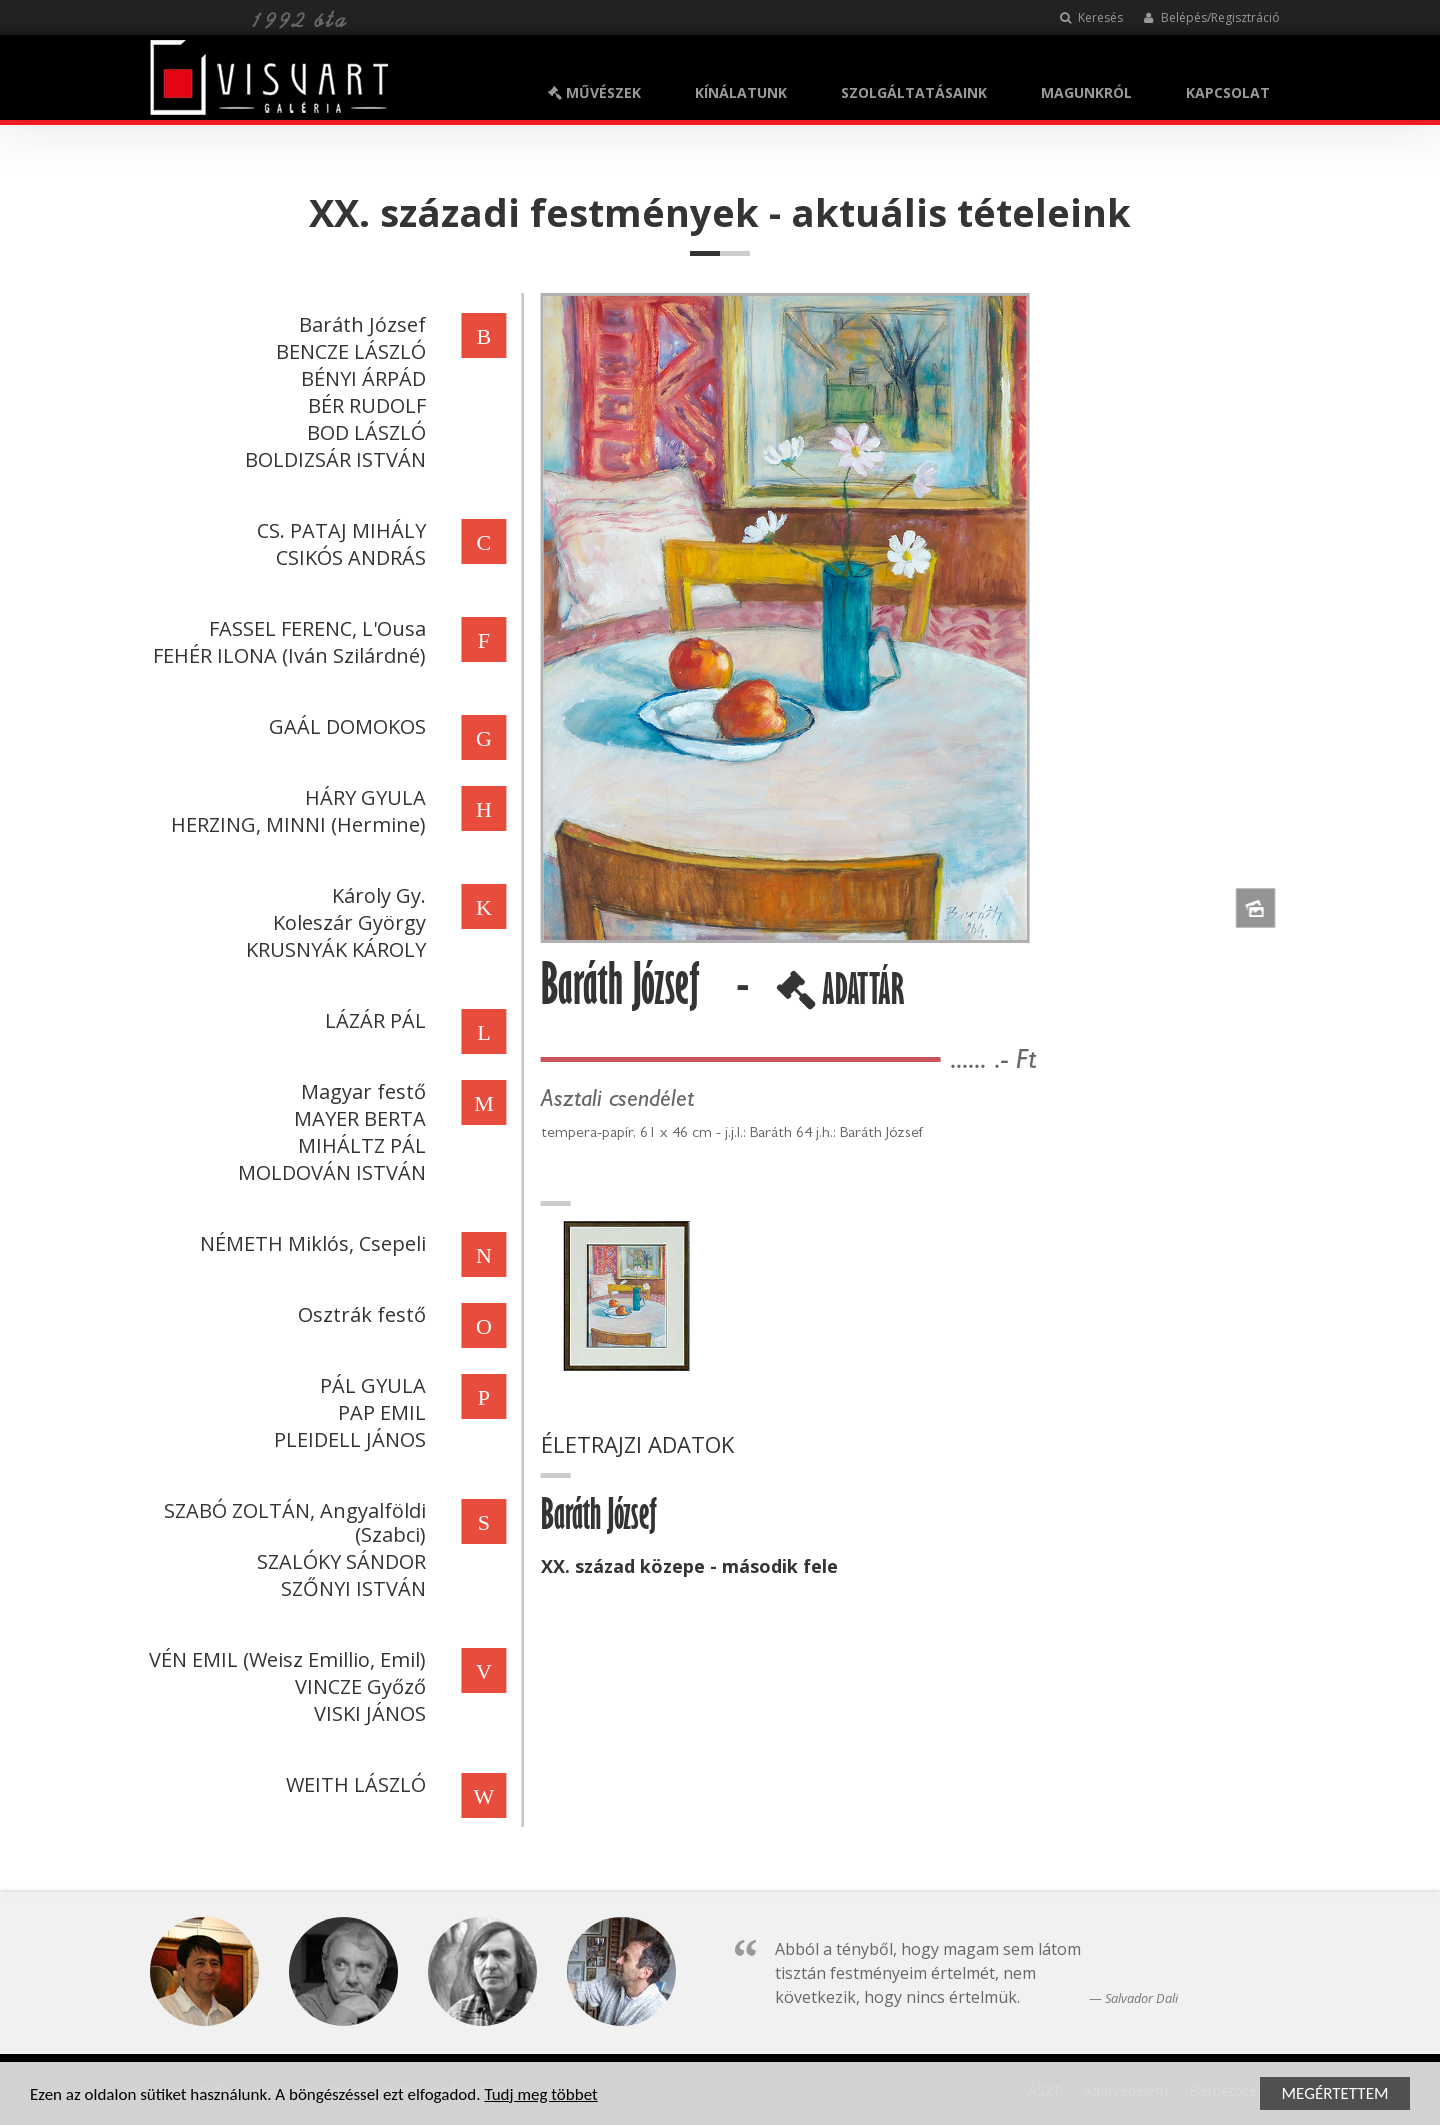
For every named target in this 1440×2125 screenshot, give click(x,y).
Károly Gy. (376, 895)
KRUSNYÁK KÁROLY (333, 949)
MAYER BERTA (357, 1118)
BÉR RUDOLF (364, 405)
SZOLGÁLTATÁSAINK (914, 92)
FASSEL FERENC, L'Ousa (314, 628)
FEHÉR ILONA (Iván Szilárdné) (286, 655)
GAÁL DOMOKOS (344, 726)
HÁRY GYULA (362, 797)
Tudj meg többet (540, 2096)
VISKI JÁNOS (367, 1713)
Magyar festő (360, 1091)
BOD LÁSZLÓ (363, 432)
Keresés (1091, 17)
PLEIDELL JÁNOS (347, 1439)
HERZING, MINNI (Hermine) (295, 824)
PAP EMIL (379, 1412)
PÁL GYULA (370, 1385)
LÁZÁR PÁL (372, 1020)
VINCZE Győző (357, 1686)
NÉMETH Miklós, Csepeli (310, 1243)
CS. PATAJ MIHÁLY (338, 530)
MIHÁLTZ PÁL (359, 1145)
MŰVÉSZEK (594, 92)
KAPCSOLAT (1228, 92)
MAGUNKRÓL (1086, 92)
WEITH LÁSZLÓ (353, 1784)
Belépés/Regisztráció (1211, 17)
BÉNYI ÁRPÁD (360, 378)
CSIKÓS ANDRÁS (348, 557)
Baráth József (359, 324)
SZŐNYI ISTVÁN (350, 1588)
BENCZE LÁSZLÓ (348, 351)
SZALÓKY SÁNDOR (338, 1561)
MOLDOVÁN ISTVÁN (329, 1172)
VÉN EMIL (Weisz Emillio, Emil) (284, 1659)
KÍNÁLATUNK (741, 92)
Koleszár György (346, 922)
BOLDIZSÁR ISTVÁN (332, 459)
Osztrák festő (359, 1314)
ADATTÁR (843, 997)
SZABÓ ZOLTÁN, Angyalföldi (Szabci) (292, 1522)
